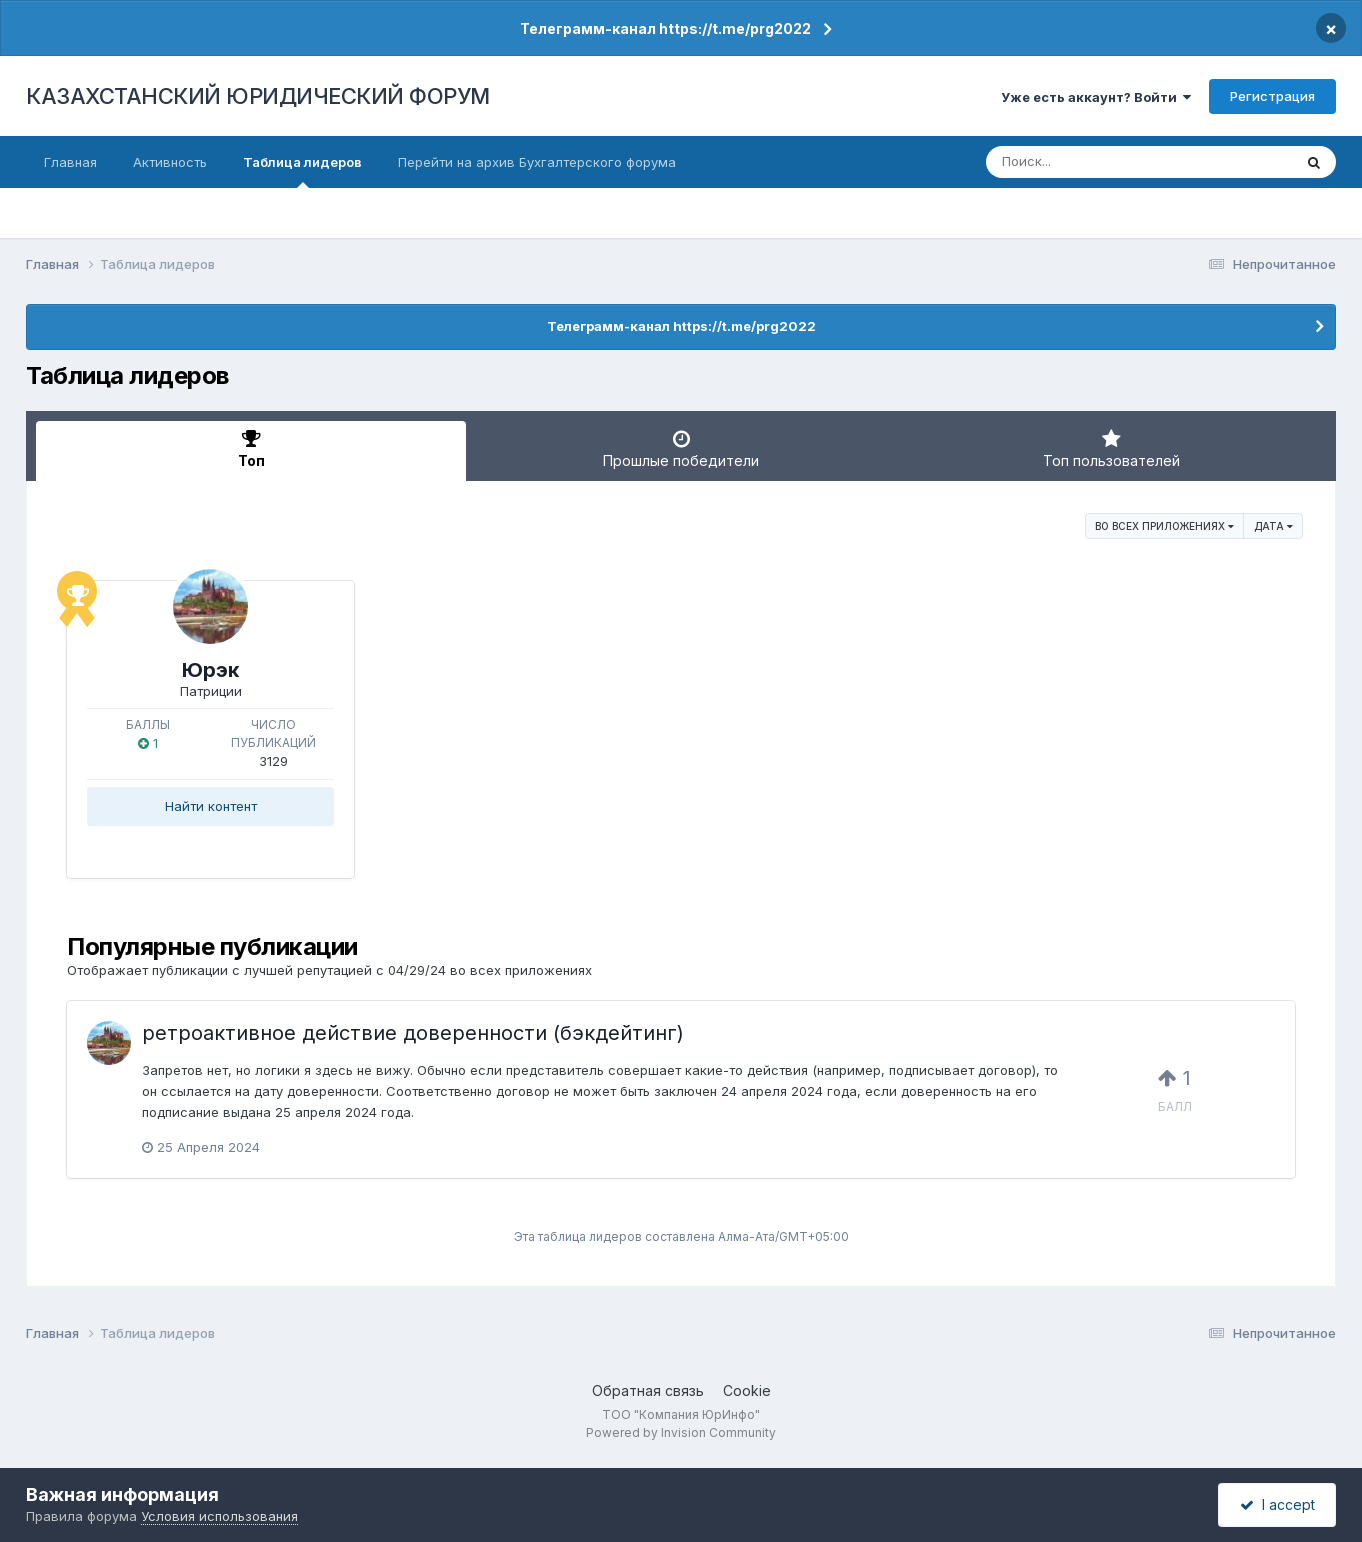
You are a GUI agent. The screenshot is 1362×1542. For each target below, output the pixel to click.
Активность (170, 162)
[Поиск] (1101, 162)
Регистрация (1272, 96)
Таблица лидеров (302, 171)
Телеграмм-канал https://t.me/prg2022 (665, 28)
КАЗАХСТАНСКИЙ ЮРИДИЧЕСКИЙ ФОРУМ (258, 96)
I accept (1277, 1504)
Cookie (747, 1390)
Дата (1273, 526)
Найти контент (211, 806)
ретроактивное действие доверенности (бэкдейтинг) (413, 1033)
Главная (70, 162)
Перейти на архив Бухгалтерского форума (537, 162)
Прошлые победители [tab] (681, 449)
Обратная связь (648, 1390)
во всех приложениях (1164, 526)
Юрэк (210, 670)
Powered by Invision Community (681, 1432)
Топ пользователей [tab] (1111, 449)
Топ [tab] (251, 449)
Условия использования (219, 1516)
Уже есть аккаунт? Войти (1096, 97)
